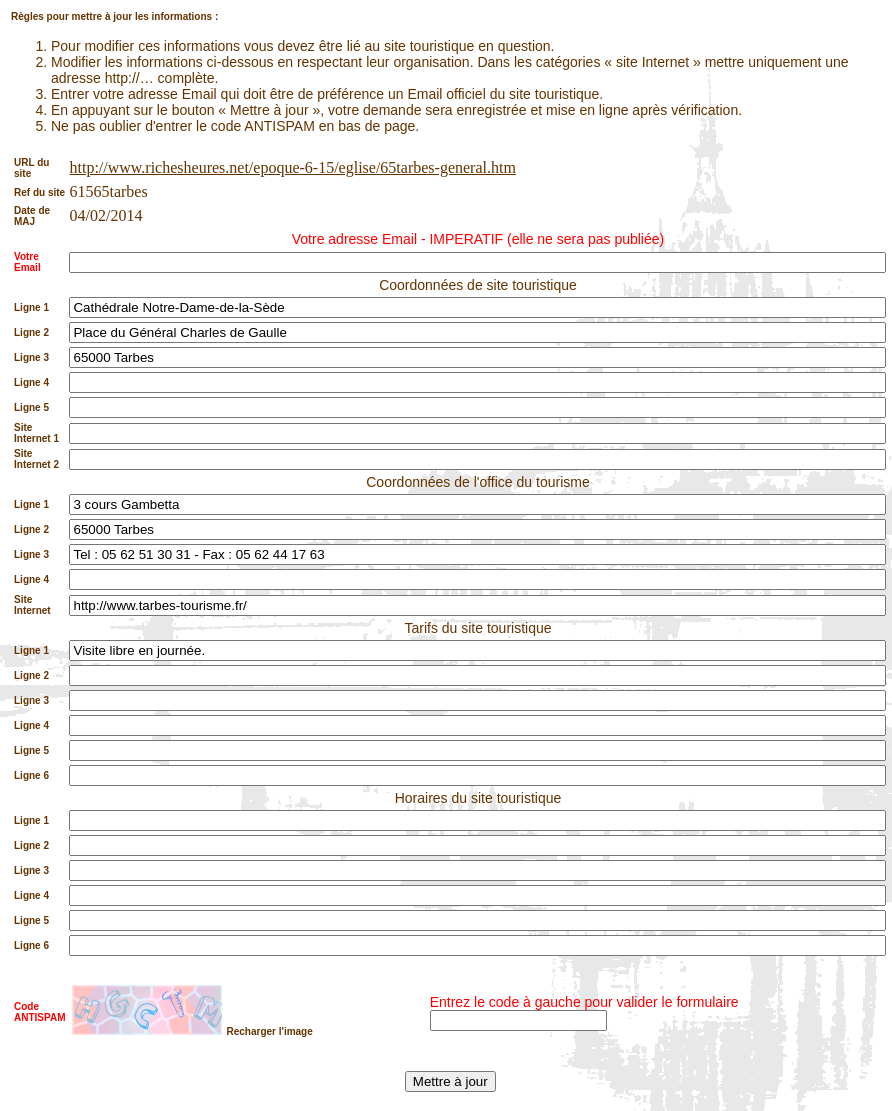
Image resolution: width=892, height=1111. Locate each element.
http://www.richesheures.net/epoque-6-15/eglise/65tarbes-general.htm (292, 167)
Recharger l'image (269, 1031)
